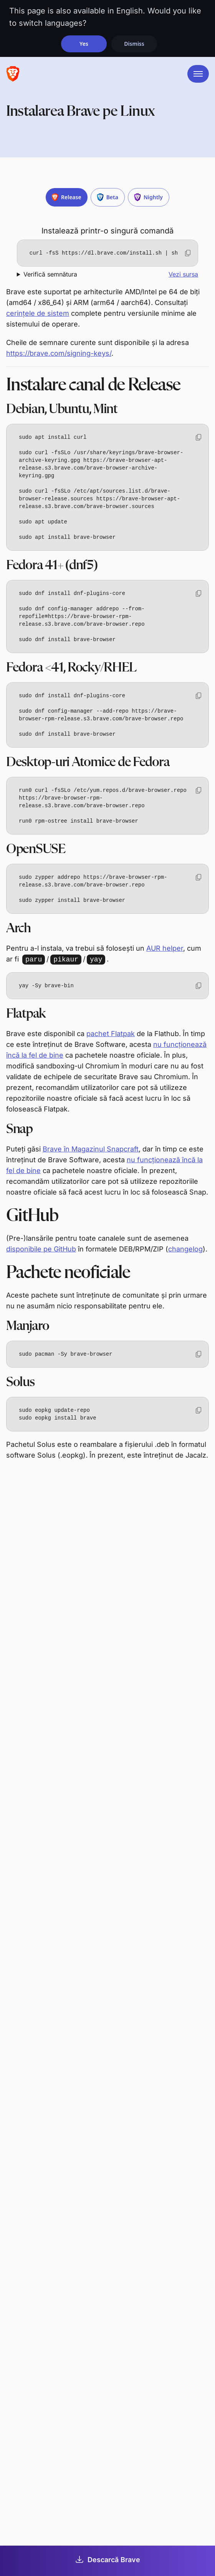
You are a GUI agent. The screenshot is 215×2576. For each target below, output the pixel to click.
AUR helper (164, 948)
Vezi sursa (183, 274)
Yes (83, 43)
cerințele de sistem (37, 313)
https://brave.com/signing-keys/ (58, 353)
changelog (185, 1249)
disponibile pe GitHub (41, 1249)
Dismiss (134, 43)
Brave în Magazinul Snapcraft (91, 1149)
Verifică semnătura (50, 274)
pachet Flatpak (110, 1034)
